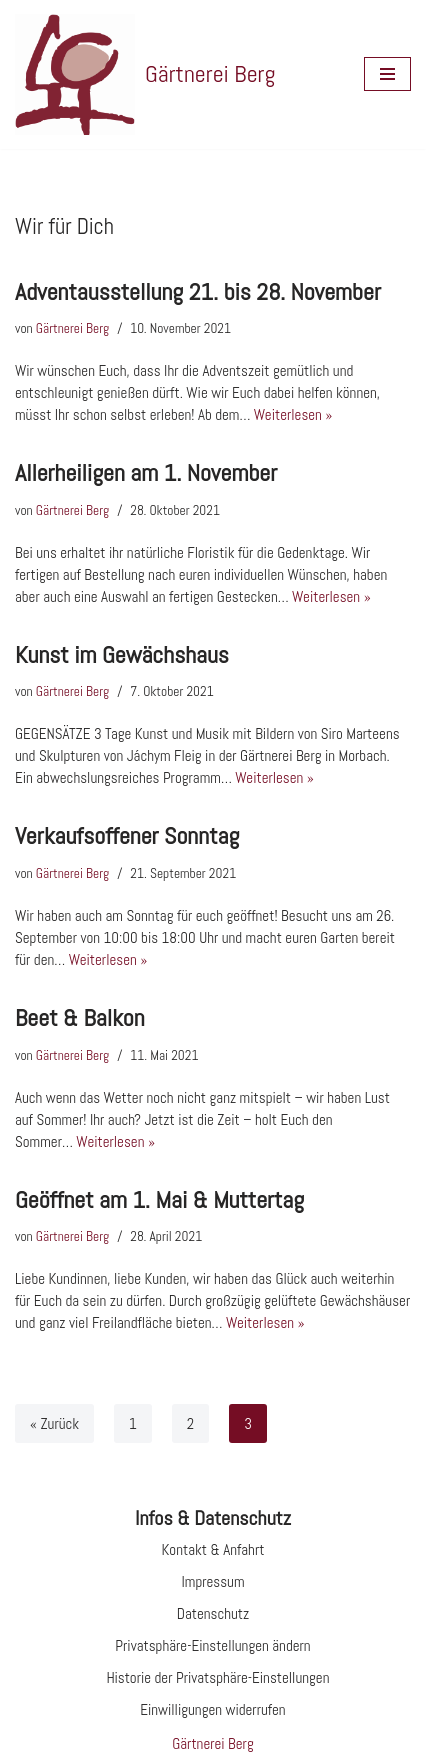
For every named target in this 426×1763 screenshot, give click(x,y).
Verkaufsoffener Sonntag (127, 835)
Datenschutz (213, 1613)
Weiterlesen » (293, 414)
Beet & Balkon (80, 1017)
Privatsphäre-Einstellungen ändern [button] (212, 1645)
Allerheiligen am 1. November (146, 472)
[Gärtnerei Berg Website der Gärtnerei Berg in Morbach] (145, 74)
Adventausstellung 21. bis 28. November (198, 291)
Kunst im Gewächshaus (122, 654)
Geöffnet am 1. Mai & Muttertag (159, 1199)
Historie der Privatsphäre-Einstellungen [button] (218, 1677)
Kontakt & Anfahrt (213, 1549)
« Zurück (54, 1423)
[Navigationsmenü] (387, 74)
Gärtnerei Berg (72, 328)
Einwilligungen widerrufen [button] (212, 1709)
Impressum (212, 1581)
